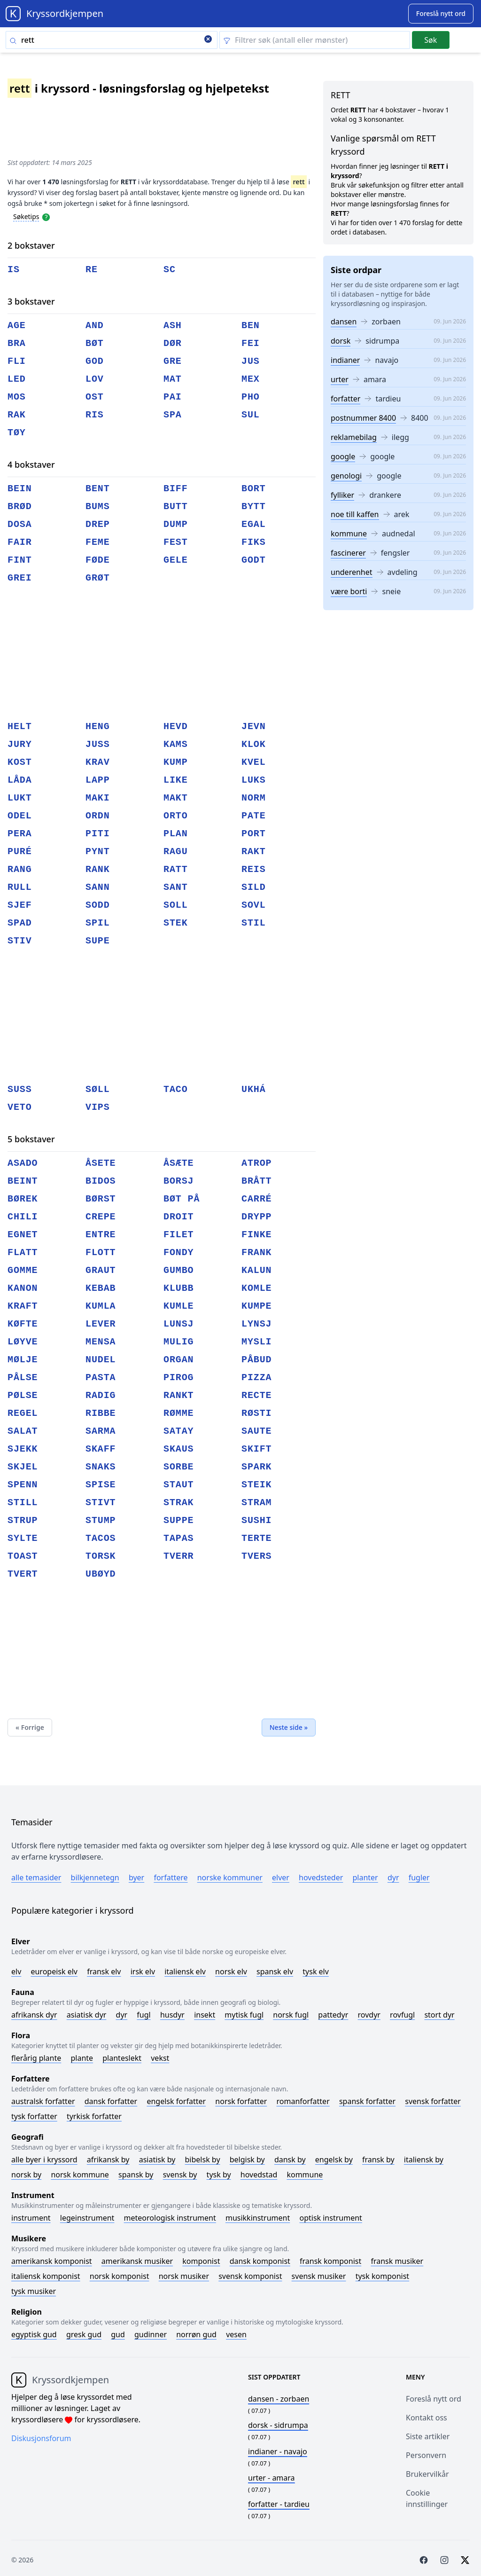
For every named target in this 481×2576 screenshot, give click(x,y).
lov (94, 379)
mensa (100, 1341)
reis (253, 869)
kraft (23, 1306)
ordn (97, 815)
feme (97, 542)
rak (17, 414)
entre (100, 1234)
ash (172, 325)
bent (97, 488)
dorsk (340, 341)
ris (94, 414)
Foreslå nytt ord (433, 2399)
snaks (100, 1466)
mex (250, 379)
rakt (253, 851)
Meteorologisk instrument (170, 2218)
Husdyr (172, 2015)
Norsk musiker (184, 2276)
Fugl (143, 2015)
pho (250, 397)
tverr (178, 1556)
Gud (118, 2334)
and (94, 325)
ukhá (253, 1089)
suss (20, 1089)
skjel (23, 1466)
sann (97, 887)
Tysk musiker (33, 2291)
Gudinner (150, 2334)
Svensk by (180, 2174)
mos (17, 397)
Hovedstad (259, 2174)
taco (175, 1089)
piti (97, 833)
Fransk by (378, 2159)
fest (175, 542)
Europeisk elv (54, 1971)
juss (97, 744)
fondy (178, 1252)
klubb (178, 1288)
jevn (253, 726)
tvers (256, 1556)
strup (23, 1520)
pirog (178, 1377)
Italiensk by (423, 2159)
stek (175, 923)
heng (97, 726)
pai (172, 397)
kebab (100, 1288)
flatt (23, 1252)
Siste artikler (428, 2436)
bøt (94, 343)
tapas (178, 1538)
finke (256, 1234)
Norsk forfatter (241, 2101)
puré (20, 851)
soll (175, 905)
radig (100, 1395)
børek (23, 1199)
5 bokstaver (31, 1139)
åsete (100, 1163)
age (17, 325)
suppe (178, 1520)
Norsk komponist (119, 2276)
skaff (100, 1449)
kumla (100, 1306)
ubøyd (100, 1574)
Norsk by (26, 2174)
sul (250, 414)
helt (20, 726)
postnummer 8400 (363, 418)
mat (172, 379)
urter (340, 379)
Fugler (419, 1877)
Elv (16, 1971)
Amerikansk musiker (137, 2261)
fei (250, 343)
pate (253, 815)
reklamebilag (354, 437)
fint (20, 560)
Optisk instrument (330, 2218)
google (343, 456)
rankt (178, 1395)
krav (97, 762)
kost (20, 762)
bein (20, 488)
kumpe (256, 1306)
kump (175, 762)
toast (23, 1556)
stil (253, 923)
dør (172, 343)
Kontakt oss (426, 2417)
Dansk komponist (260, 2261)
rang (20, 869)
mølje (23, 1359)
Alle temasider (36, 1877)
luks (253, 780)
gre (172, 361)
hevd (175, 726)
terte (256, 1538)
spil (97, 923)
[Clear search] (208, 40)
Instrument (31, 2218)
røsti (256, 1413)
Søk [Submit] (430, 40)
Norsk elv (231, 1971)
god (94, 361)
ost (94, 397)
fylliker (342, 495)
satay (178, 1431)
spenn (23, 1484)
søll (97, 1089)
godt (253, 560)
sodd (97, 905)
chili (23, 1216)
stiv (20, 940)
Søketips (26, 216)
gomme (23, 1270)
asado (23, 1163)
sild (253, 887)
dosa (20, 524)
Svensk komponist (250, 2276)
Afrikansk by (108, 2159)
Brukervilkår (427, 2474)
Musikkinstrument (257, 2218)
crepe (100, 1216)
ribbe (100, 1413)
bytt (253, 506)
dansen (344, 321)
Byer (136, 1877)
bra (17, 343)
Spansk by (135, 2174)
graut (100, 1270)
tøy (17, 432)
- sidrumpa (278, 2425)
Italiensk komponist (45, 2276)
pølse (23, 1395)
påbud (256, 1359)
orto (175, 815)
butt (175, 506)
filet (178, 1234)
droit (178, 1216)
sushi (256, 1520)
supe (97, 940)
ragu (175, 851)
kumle (178, 1306)
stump (100, 1520)
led (17, 379)
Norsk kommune (80, 2174)
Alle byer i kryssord (44, 2159)
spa (172, 414)
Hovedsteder (321, 1877)
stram (256, 1502)
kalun (256, 1270)
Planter (365, 1877)
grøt (97, 578)
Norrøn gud (196, 2334)
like (175, 780)
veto (20, 1107)
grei (20, 578)
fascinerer (348, 553)
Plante (81, 2058)
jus (250, 361)
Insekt (204, 2015)
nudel (100, 1359)
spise (100, 1484)
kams (175, 744)
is (14, 269)
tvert (23, 1574)
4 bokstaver (31, 464)
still (23, 1502)
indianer (345, 360)
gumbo (178, 1270)
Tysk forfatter (34, 2116)
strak (178, 1502)
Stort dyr (439, 2015)
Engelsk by (334, 2159)
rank (97, 869)
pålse (23, 1377)
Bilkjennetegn (95, 1877)
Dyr (393, 1877)
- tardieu (279, 2504)
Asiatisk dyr (87, 2015)
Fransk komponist (330, 2261)
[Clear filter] (314, 40)
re (91, 269)
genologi (346, 476)
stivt (100, 1502)
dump (175, 524)
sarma (100, 1431)
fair (20, 542)
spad (20, 923)
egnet (23, 1234)
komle (256, 1288)
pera (20, 833)
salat (23, 1431)
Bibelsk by (202, 2159)
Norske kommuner (230, 1877)
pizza (256, 1377)
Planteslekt (121, 2058)
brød (20, 506)
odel (20, 815)
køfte (23, 1324)
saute (256, 1431)
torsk (100, 1556)
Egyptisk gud (34, 2334)
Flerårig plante (36, 2058)
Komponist (201, 2261)
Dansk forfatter (111, 2101)
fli (17, 361)
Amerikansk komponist (51, 2261)
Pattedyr (333, 2015)
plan (175, 833)
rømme (178, 1413)
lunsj (178, 1324)
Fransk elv (104, 1971)
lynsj (256, 1324)
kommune (349, 533)
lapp (97, 780)
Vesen (236, 2334)
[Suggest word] (440, 14)
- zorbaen (278, 2399)
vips (97, 1107)
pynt (97, 851)
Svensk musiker (319, 2276)
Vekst (160, 2058)
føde (97, 560)
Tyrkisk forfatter (94, 2116)
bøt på (181, 1199)
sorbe (178, 1466)
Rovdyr (369, 2015)
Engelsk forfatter (176, 2101)
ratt (175, 869)
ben (250, 325)
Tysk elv (316, 1971)
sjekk (23, 1449)
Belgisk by (247, 2159)
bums (97, 506)
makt (175, 798)
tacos (100, 1538)
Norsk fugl (291, 2015)
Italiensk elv (185, 1971)
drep (97, 524)
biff (175, 488)
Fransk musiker (397, 2261)
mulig (178, 1341)
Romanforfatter (303, 2101)
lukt (20, 798)
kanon (23, 1288)
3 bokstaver (31, 301)
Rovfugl (402, 2015)
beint (23, 1181)
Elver (280, 1877)
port (253, 833)
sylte (23, 1538)
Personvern (426, 2455)
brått (256, 1181)
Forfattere (170, 1877)
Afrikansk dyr (34, 2015)
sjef (20, 905)
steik (256, 1484)
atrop (256, 1163)
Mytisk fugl (244, 2015)
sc (169, 269)
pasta (100, 1377)
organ (178, 1359)
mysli (256, 1341)
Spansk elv (274, 1971)
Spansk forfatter (367, 2101)
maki (97, 798)
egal (253, 524)
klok (253, 744)
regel (23, 1413)
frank (256, 1252)
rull (20, 887)
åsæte (178, 1163)
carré (256, 1199)
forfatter (345, 398)
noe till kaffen (355, 514)
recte (256, 1395)
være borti (349, 591)
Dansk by (290, 2159)
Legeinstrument (87, 2218)
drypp (256, 1216)
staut (178, 1484)
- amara (271, 2478)
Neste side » (289, 1727)
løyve (23, 1341)
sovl (253, 905)
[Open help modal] (46, 216)
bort (253, 488)
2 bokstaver (31, 245)
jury (20, 744)
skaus (178, 1449)
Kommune (305, 2174)
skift (256, 1449)
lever (100, 1324)
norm (253, 798)
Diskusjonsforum (41, 2438)
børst (100, 1199)
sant (175, 887)
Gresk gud (83, 2334)
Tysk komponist (382, 2276)
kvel (253, 762)
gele (175, 560)
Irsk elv (143, 1971)
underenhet (351, 572)
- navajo (277, 2451)
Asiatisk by (157, 2159)
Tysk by (219, 2174)
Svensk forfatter (433, 2101)
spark (256, 1466)
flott (100, 1252)
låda (20, 780)
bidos (100, 1181)
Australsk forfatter (43, 2101)
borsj (178, 1181)
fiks (253, 542)
